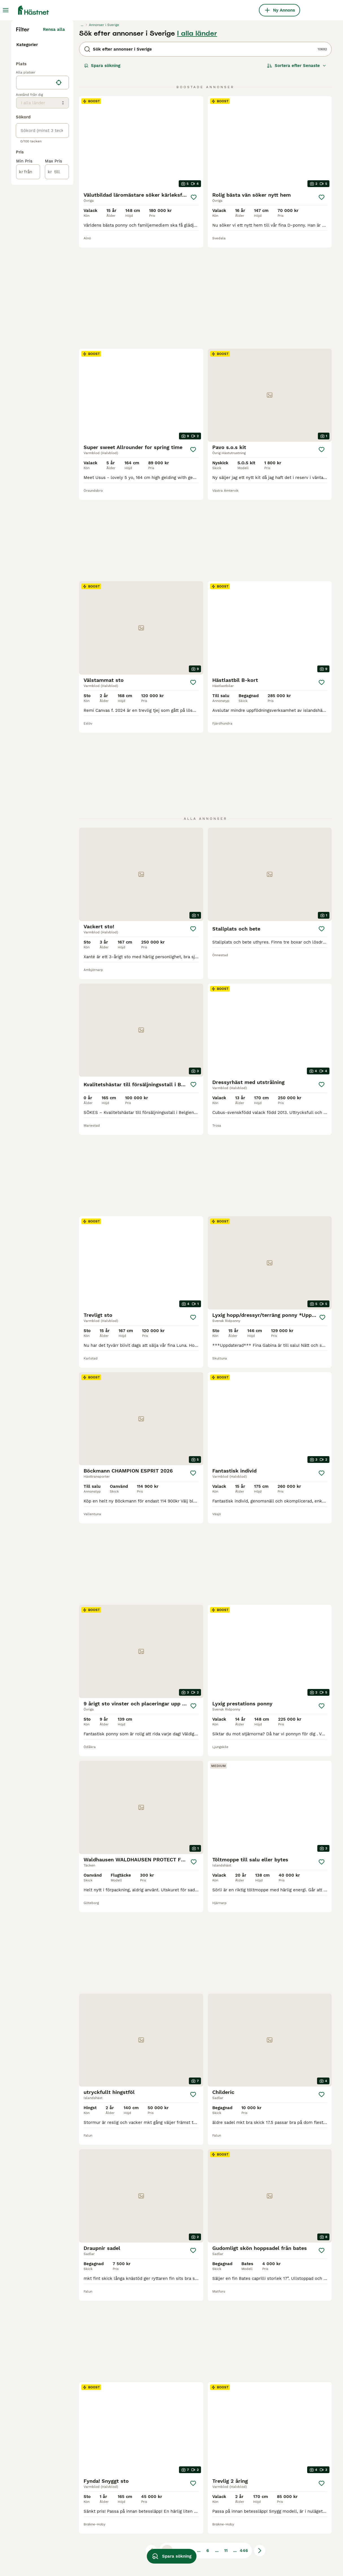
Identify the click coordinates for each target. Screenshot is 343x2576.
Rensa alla (54, 133)
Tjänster (26, 163)
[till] (57, 295)
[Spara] (193, 301)
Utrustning (28, 154)
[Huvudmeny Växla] (5, 10)
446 (244, 2404)
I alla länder (197, 137)
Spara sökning (102, 169)
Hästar (24, 145)
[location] (42, 206)
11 (226, 2404)
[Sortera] (297, 169)
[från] (28, 295)
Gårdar (25, 172)
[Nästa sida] (259, 2404)
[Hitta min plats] (58, 205)
